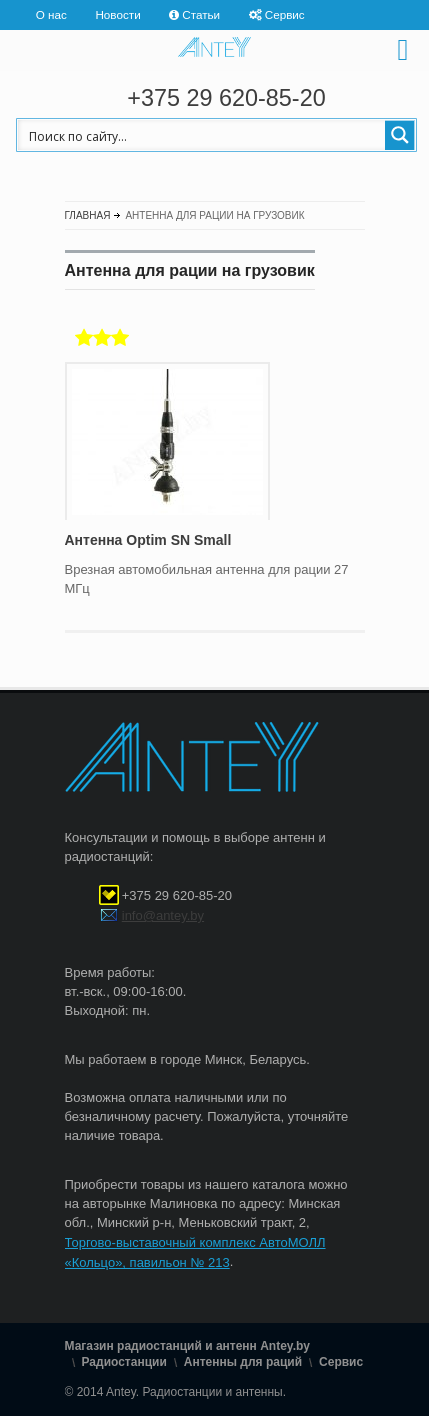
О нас (51, 14)
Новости (117, 14)
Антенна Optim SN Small (148, 540)
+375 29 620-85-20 (226, 98)
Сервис (285, 14)
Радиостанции (124, 1362)
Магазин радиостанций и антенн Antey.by (187, 1347)
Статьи (201, 14)
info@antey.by (163, 915)
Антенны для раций (243, 1362)
